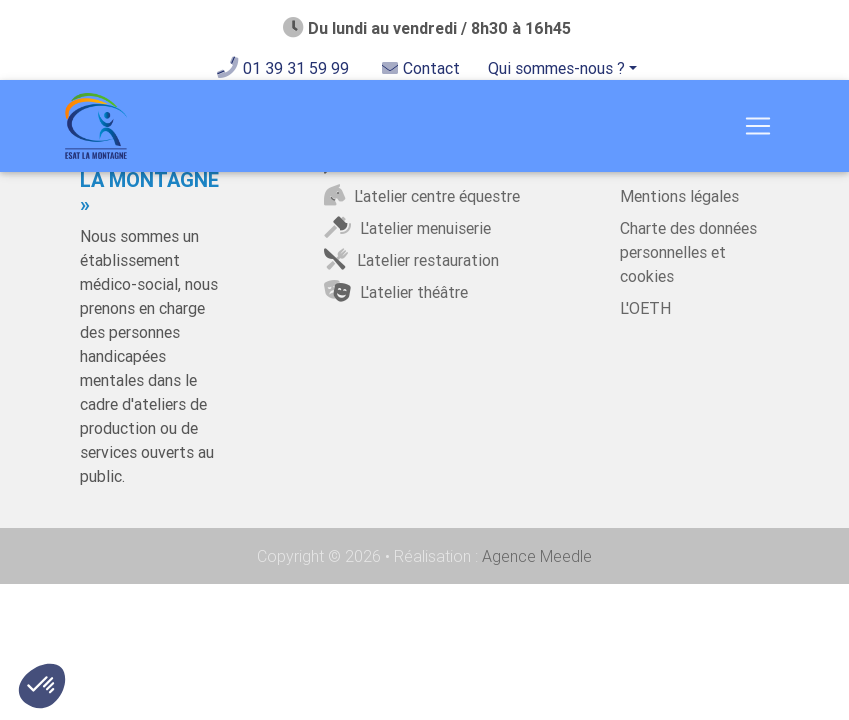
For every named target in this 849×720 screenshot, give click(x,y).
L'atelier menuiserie (406, 228)
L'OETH (645, 308)
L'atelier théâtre (394, 292)
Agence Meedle (535, 556)
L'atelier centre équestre (420, 196)
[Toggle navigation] (758, 130)
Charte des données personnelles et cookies (688, 252)
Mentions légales (679, 196)
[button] (42, 686)
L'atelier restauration (410, 260)
